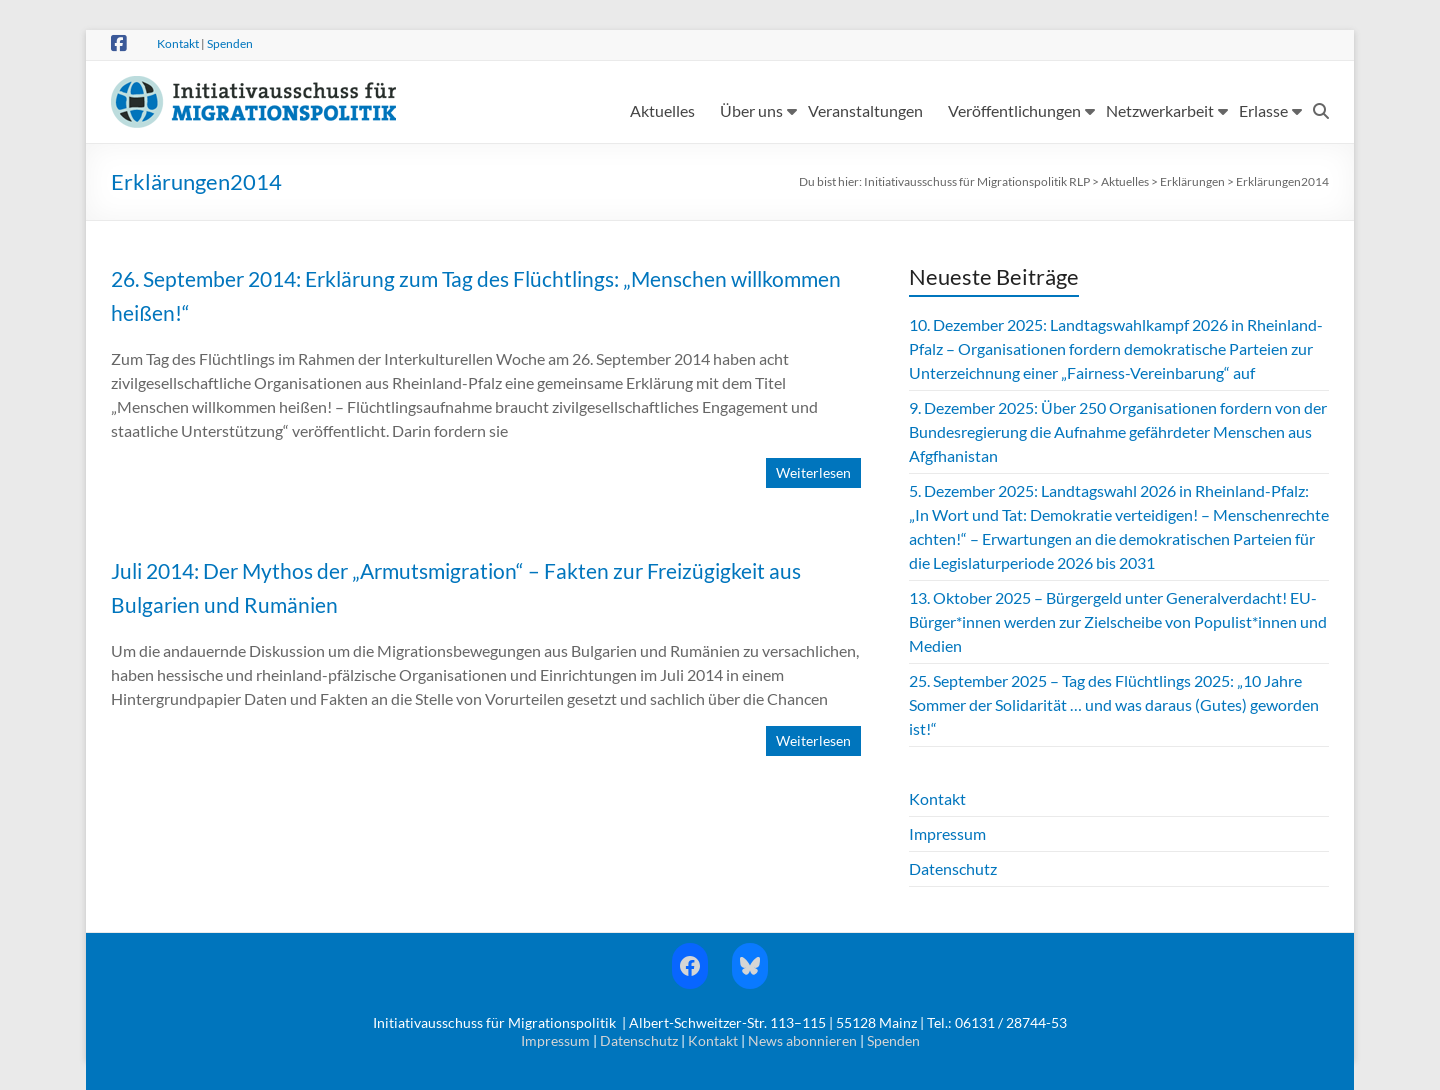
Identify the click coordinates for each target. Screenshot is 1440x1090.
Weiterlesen (813, 472)
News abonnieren (802, 1040)
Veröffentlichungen (1014, 110)
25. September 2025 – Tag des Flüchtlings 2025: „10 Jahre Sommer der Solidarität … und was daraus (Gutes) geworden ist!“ (1114, 704)
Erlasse (1263, 110)
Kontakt (178, 43)
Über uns (751, 110)
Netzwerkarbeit (1160, 110)
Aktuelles (662, 110)
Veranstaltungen (865, 110)
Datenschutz (953, 868)
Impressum (947, 833)
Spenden (230, 43)
